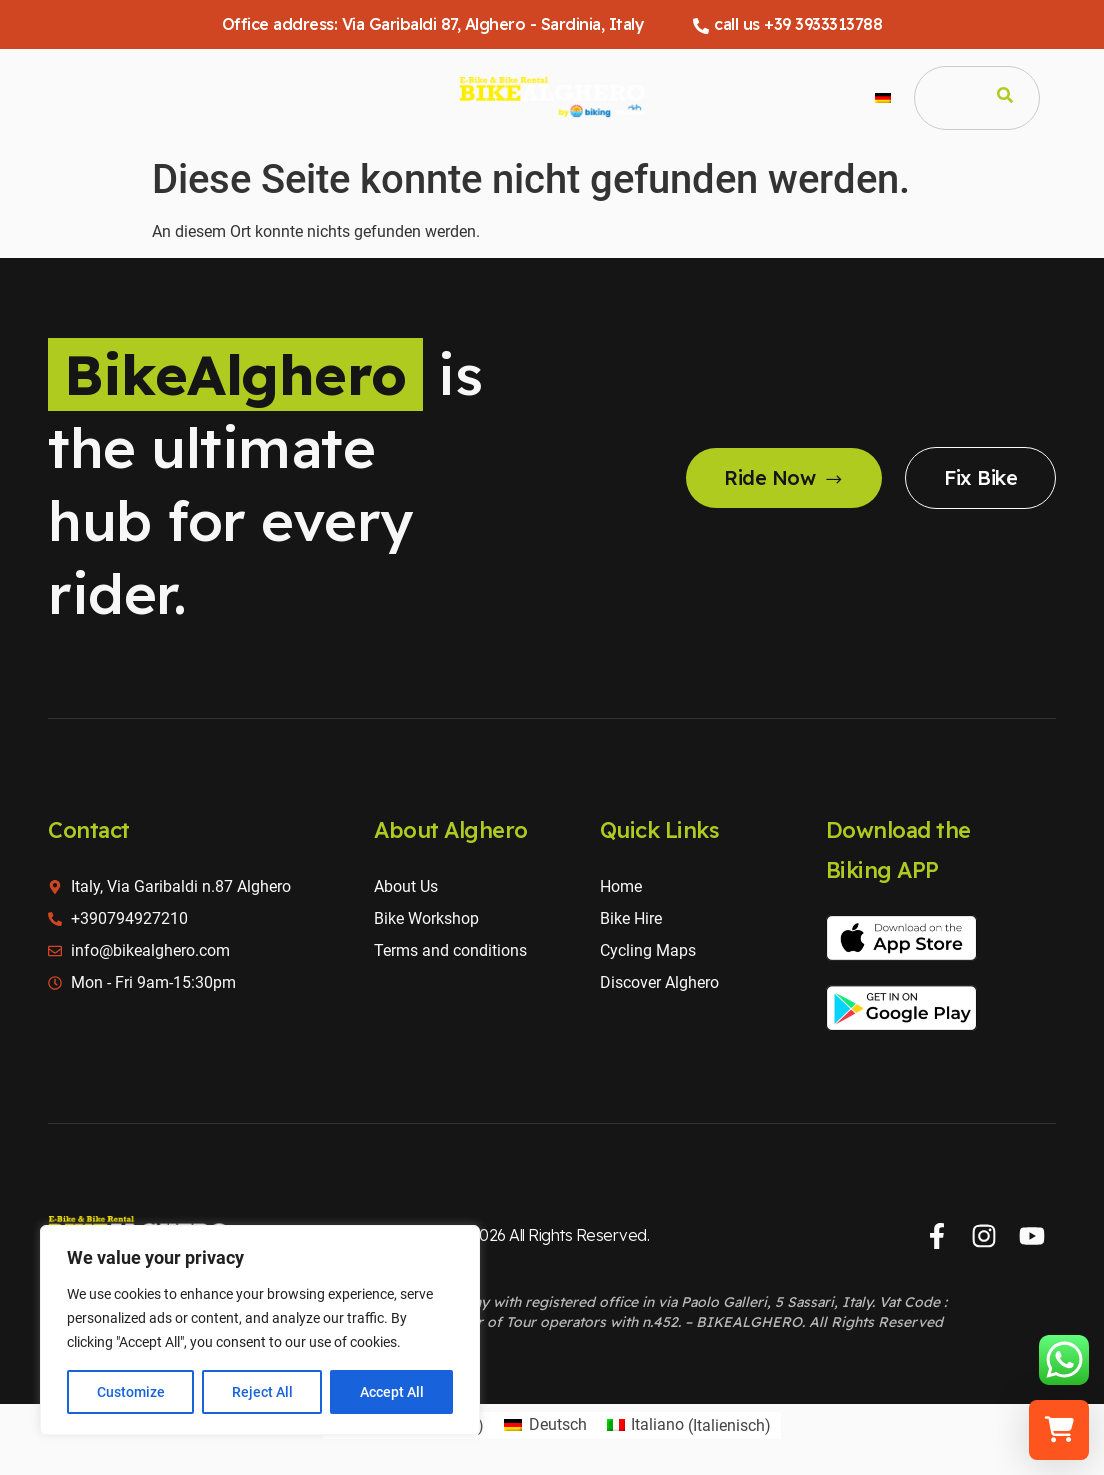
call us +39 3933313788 (787, 24)
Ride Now (784, 477)
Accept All (392, 1392)
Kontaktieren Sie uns (807, 96)
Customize (131, 1392)
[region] (260, 1330)
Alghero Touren (293, 96)
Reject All (262, 1392)
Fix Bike (980, 477)
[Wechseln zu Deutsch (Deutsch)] (545, 1426)
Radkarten (384, 97)
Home (89, 97)
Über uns (712, 96)
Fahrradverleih (187, 97)
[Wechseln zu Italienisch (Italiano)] (689, 1426)
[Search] (1005, 98)
